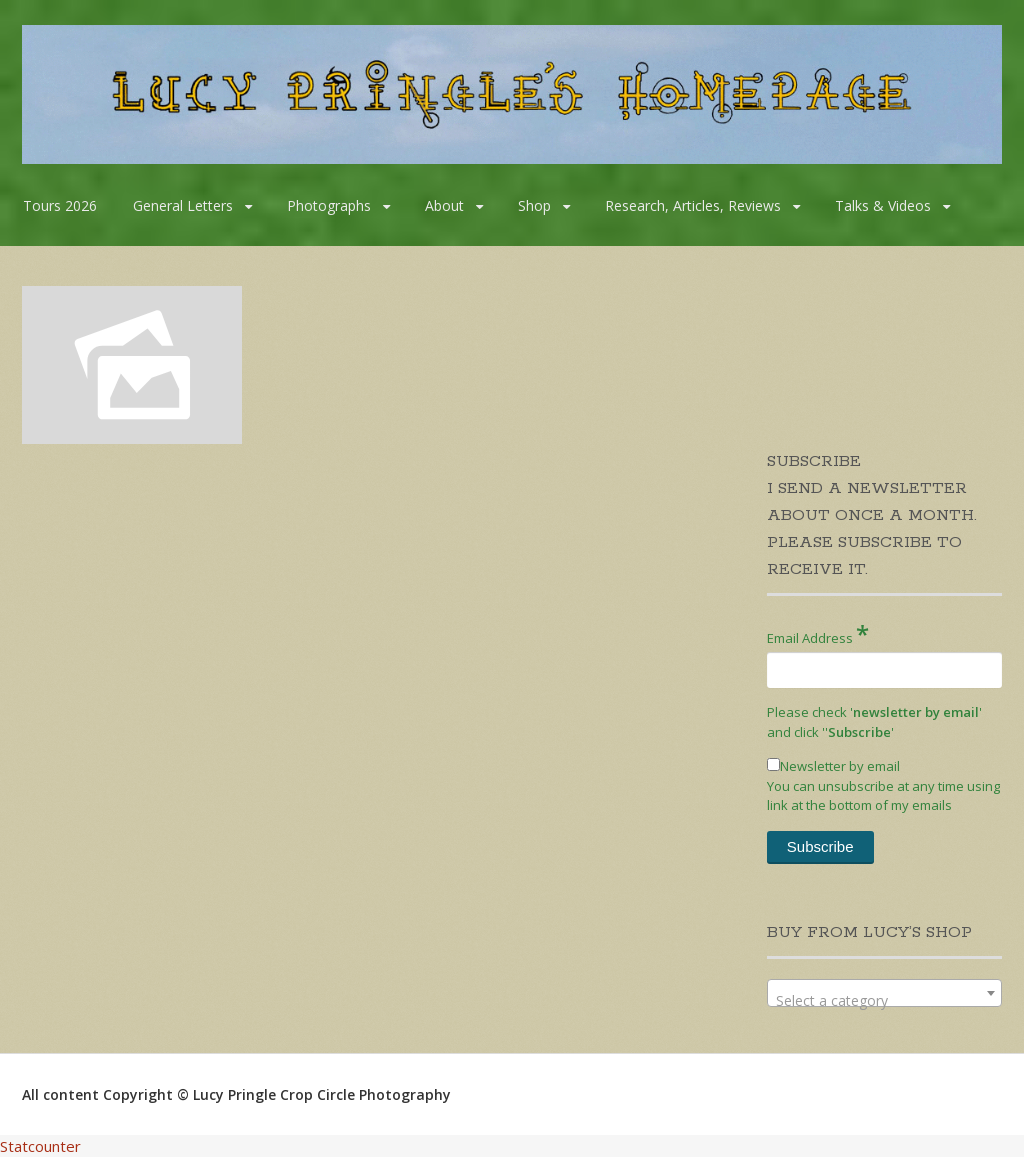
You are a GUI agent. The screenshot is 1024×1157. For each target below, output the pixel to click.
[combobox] (884, 993)
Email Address (818, 633)
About (444, 205)
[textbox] (884, 1001)
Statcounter (40, 1146)
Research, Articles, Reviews (693, 205)
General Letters (183, 205)
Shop (534, 205)
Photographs (329, 205)
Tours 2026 (60, 205)
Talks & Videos (883, 205)
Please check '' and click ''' (874, 722)
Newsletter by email (833, 766)
